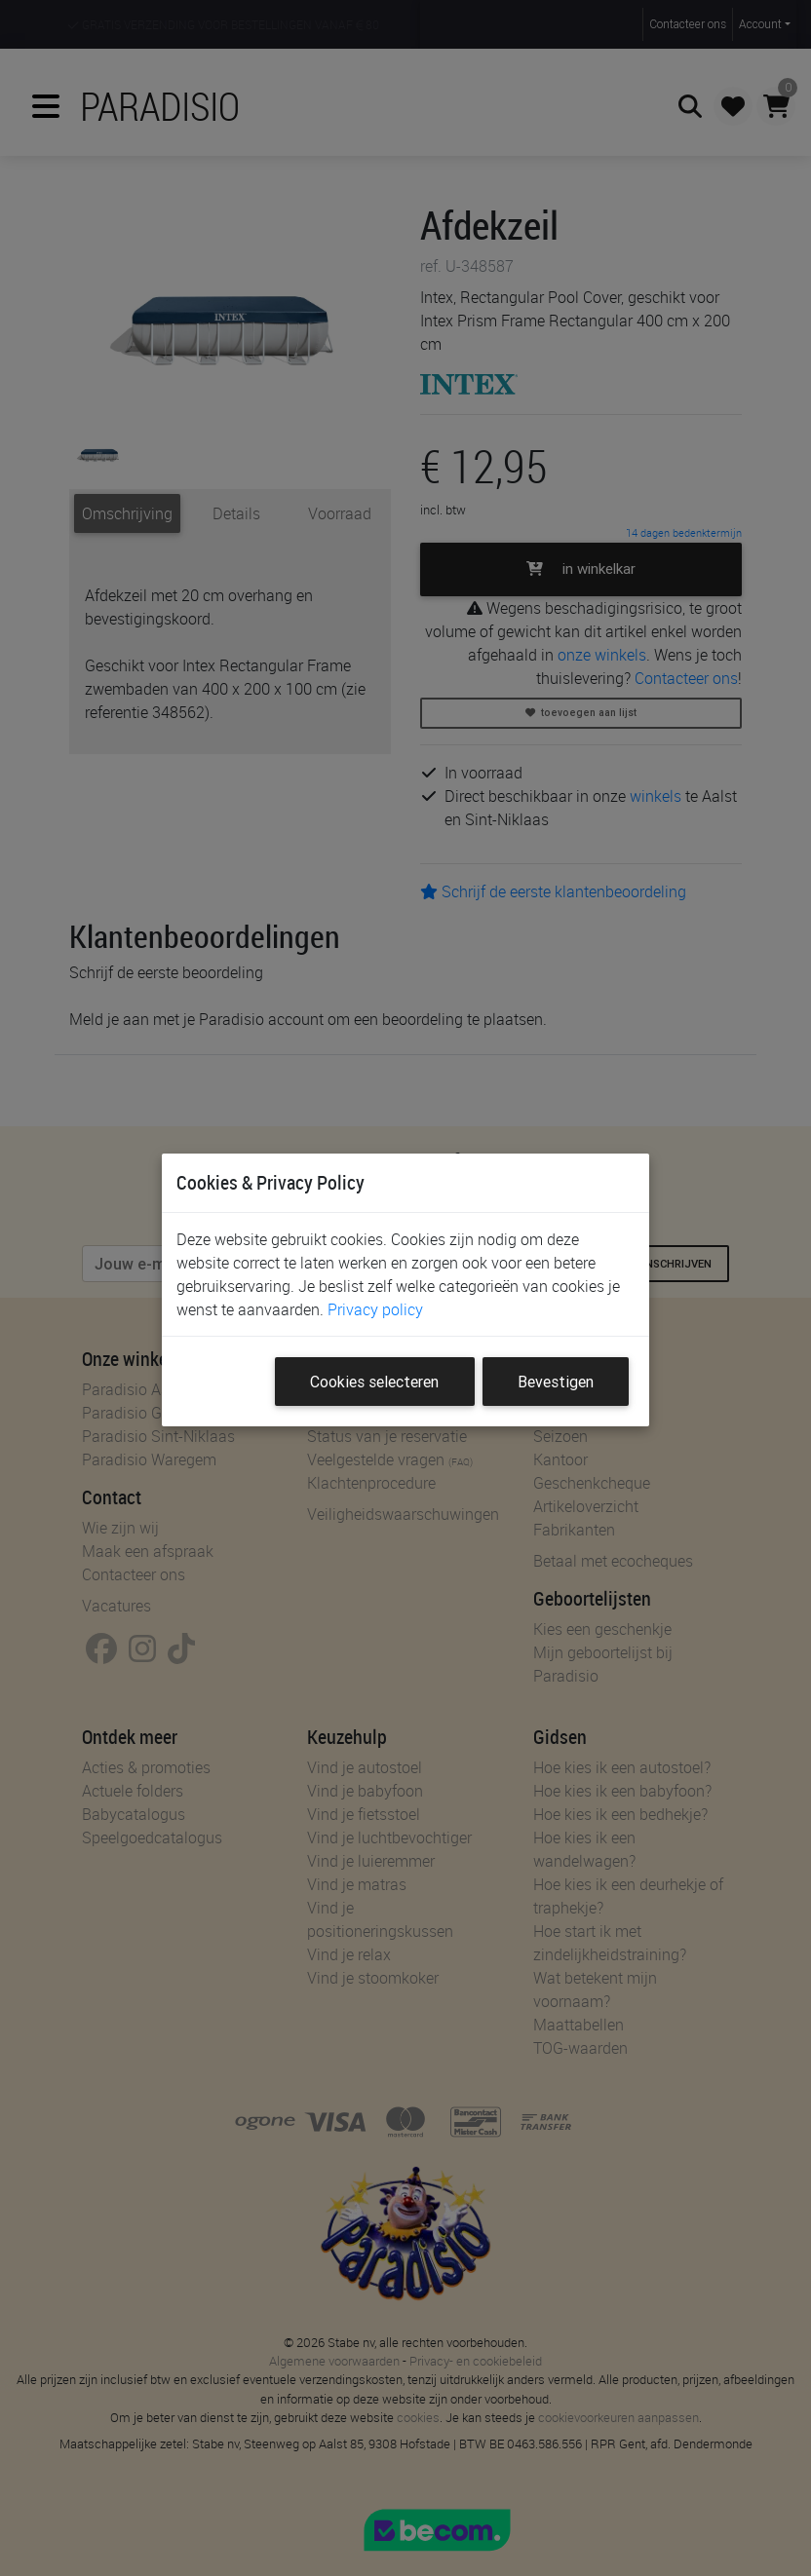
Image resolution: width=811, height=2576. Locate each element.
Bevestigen (556, 1381)
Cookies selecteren (374, 1381)
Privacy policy (375, 1309)
